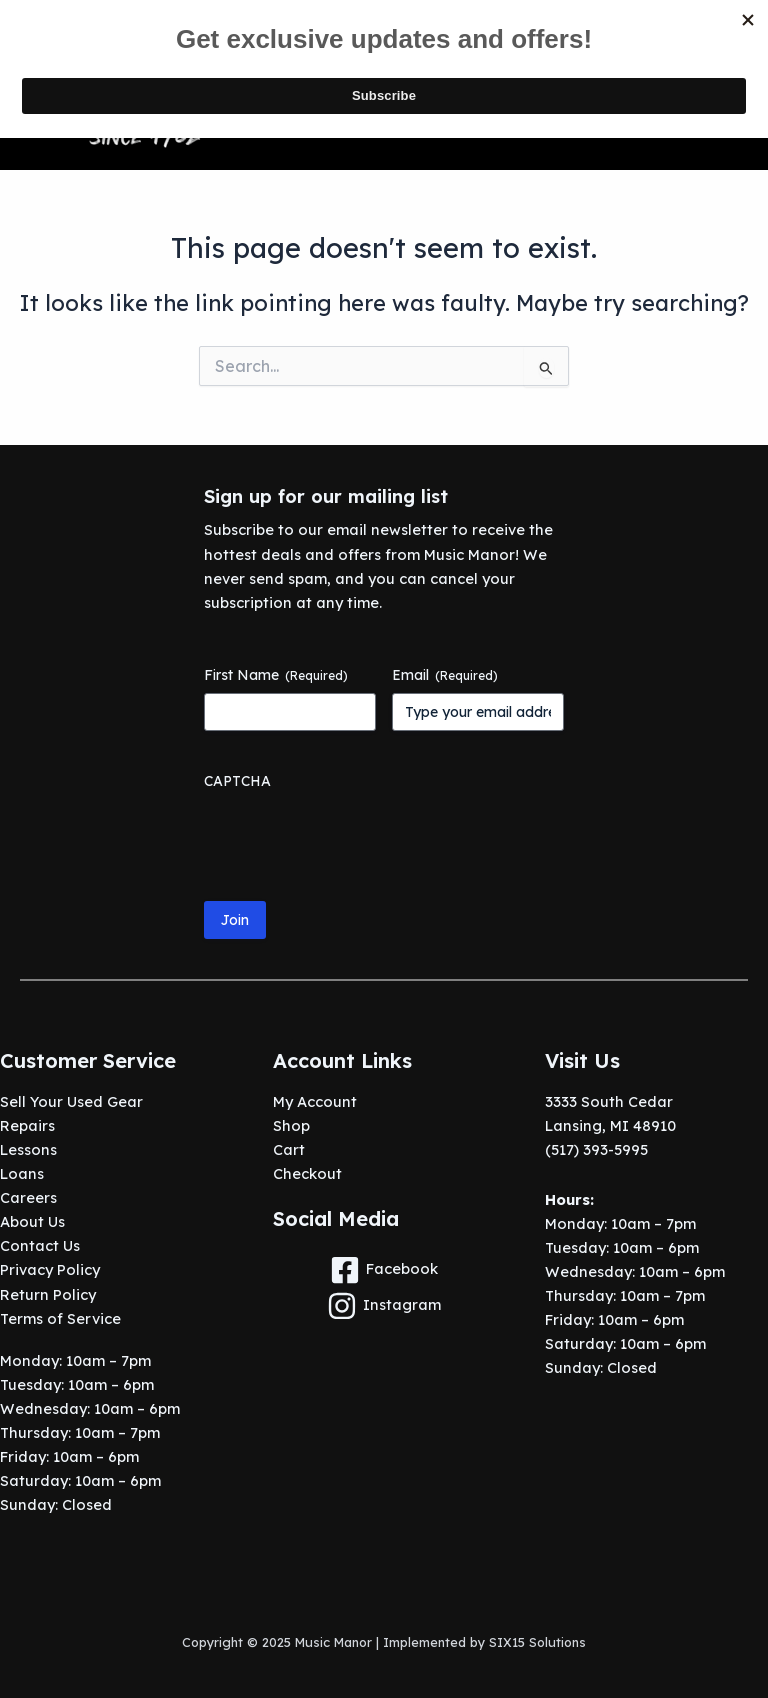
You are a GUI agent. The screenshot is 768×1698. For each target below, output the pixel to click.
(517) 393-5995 (596, 1149)
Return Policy (48, 1294)
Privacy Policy (50, 1269)
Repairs (27, 1125)
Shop (291, 1125)
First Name (276, 675)
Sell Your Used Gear (71, 1101)
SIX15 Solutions (537, 1642)
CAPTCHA (237, 781)
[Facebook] (384, 1270)
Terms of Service (60, 1318)
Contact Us (40, 1245)
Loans (22, 1173)
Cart (289, 1149)
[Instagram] (384, 1306)
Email (445, 675)
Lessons (28, 1149)
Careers (28, 1197)
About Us (32, 1221)
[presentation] (356, 838)
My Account (315, 1101)
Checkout (307, 1173)
